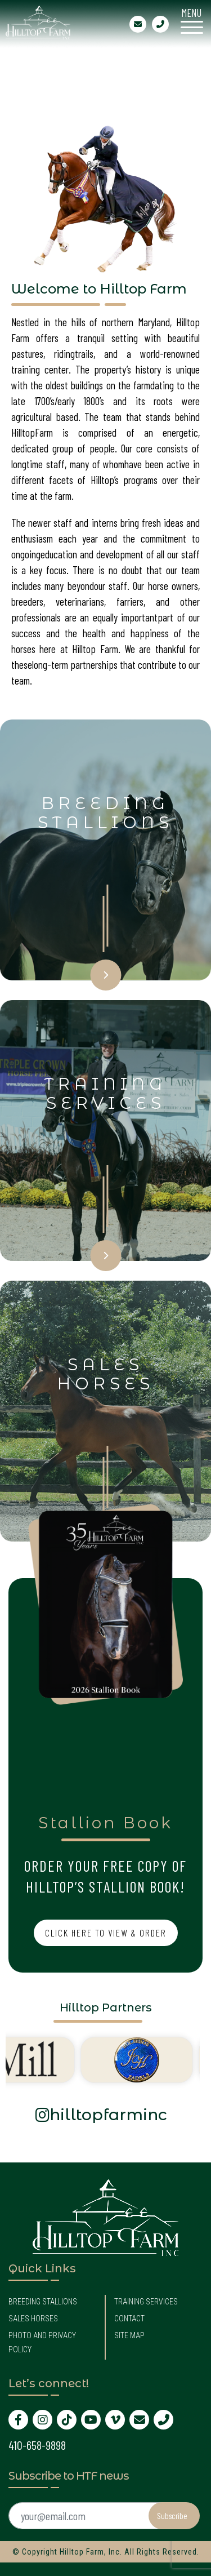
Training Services (146, 2301)
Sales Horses (33, 2318)
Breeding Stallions (42, 2301)
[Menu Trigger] (191, 19)
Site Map (129, 2335)
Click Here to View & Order (106, 1932)
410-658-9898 (37, 2445)
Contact (129, 2318)
